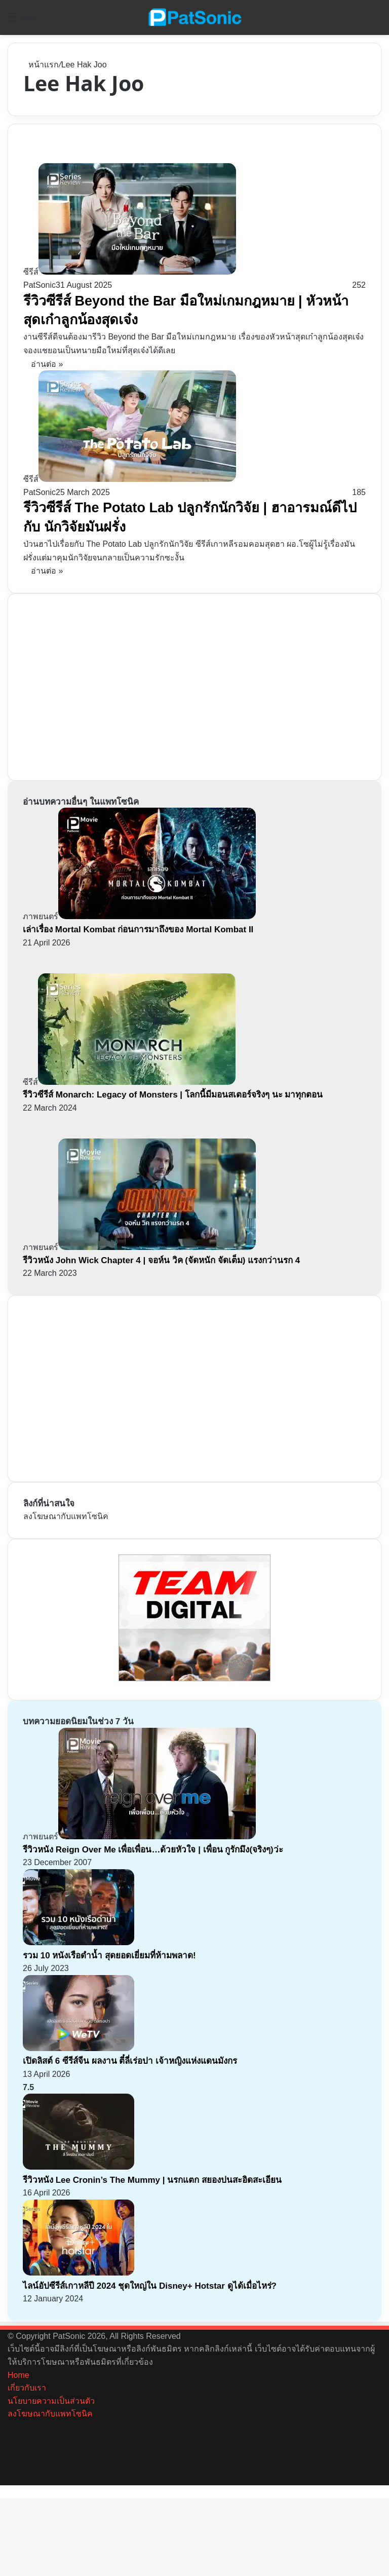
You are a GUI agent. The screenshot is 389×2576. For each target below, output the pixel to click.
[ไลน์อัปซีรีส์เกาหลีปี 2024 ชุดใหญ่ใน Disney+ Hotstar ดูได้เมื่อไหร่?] (78, 2272)
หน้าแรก (41, 64)
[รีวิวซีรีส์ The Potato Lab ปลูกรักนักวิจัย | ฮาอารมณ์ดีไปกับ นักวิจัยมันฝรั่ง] (129, 479)
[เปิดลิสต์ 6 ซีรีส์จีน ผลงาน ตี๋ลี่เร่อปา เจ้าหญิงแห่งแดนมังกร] (78, 2048)
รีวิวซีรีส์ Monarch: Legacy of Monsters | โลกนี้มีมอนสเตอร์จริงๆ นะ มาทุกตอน (173, 1095)
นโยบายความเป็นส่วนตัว (51, 2401)
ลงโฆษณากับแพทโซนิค (65, 1516)
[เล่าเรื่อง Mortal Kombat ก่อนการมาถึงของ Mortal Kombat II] (139, 916)
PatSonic (39, 285)
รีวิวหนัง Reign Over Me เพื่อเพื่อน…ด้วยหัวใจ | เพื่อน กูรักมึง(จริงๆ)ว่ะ (153, 1849)
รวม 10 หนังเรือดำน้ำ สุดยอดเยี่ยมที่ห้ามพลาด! (109, 1955)
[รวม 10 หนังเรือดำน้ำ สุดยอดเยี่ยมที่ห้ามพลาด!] (78, 1942)
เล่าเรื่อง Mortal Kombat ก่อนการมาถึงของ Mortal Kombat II (138, 929)
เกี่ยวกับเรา (27, 2387)
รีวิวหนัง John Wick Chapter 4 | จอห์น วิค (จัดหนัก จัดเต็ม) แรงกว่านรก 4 (161, 1260)
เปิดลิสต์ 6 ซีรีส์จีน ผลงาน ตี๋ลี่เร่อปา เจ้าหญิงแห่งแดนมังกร (131, 2061)
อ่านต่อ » (47, 364)
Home (18, 2375)
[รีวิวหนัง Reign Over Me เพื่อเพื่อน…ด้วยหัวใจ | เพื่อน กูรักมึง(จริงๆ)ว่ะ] (139, 1836)
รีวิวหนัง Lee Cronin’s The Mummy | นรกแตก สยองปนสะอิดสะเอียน (152, 2180)
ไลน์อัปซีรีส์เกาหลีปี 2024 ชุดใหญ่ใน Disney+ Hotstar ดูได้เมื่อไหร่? (150, 2286)
